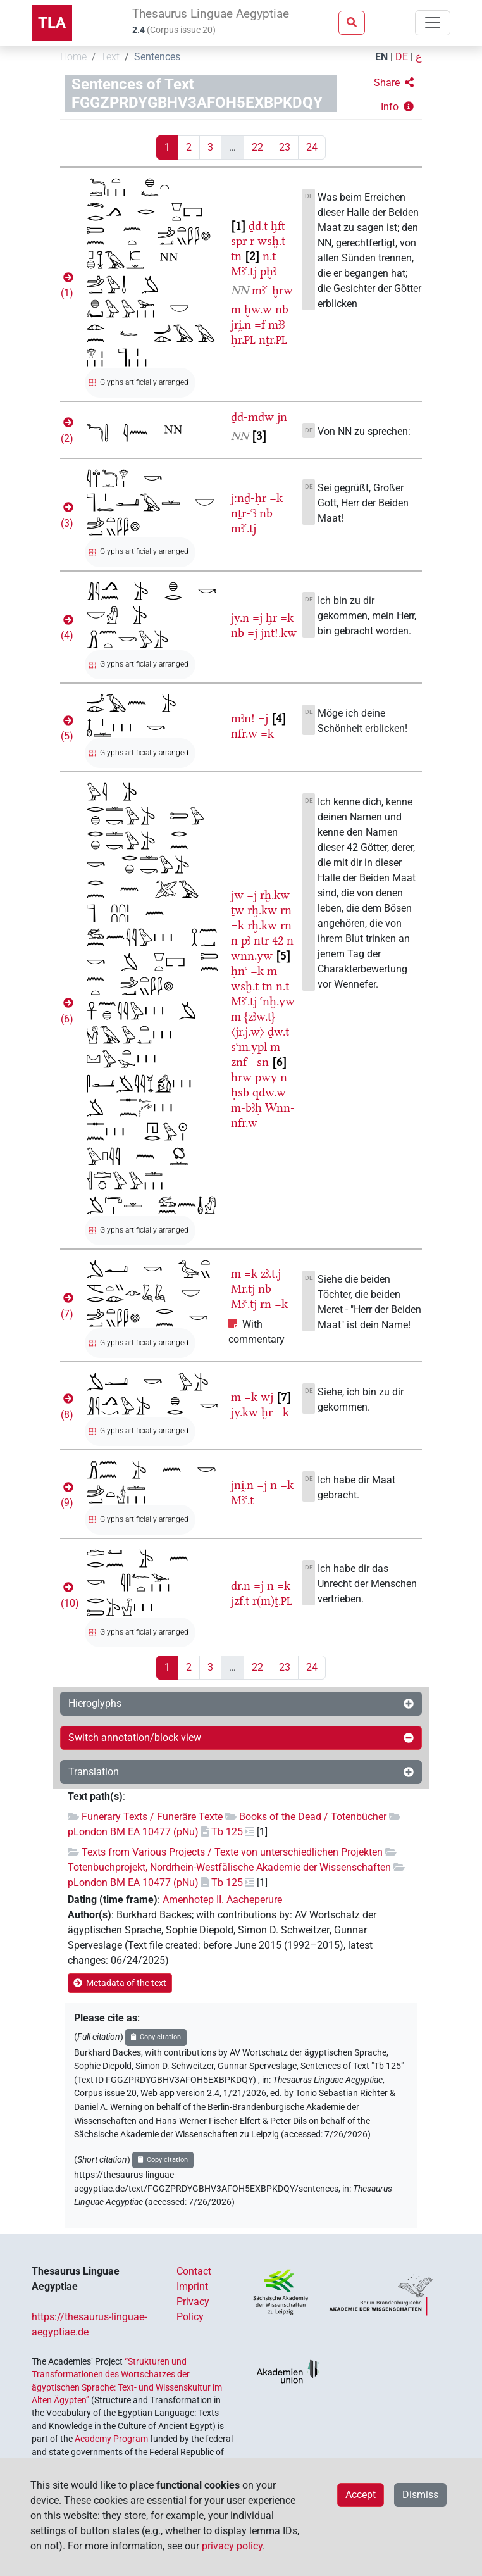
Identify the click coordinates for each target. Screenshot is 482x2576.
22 (257, 147)
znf (239, 1062)
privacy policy (232, 2546)
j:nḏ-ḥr (248, 498)
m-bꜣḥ (246, 1107)
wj (267, 1397)
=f (259, 324)
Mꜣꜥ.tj (244, 271)
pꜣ (245, 940)
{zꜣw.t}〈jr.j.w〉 (253, 1024)
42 (277, 940)
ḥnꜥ (239, 971)
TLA (52, 23)
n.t (269, 256)
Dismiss (420, 2495)
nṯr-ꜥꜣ (243, 513)
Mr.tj (243, 1288)
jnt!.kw (279, 632)
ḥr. (243, 339)
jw (237, 895)
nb (281, 309)
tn (236, 256)
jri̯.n (241, 324)
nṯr (261, 940)
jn (282, 417)
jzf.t (240, 1600)
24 (312, 147)
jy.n (240, 617)
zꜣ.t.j (271, 1273)
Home (73, 57)
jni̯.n (242, 1485)
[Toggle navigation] (432, 22)
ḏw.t (278, 1031)
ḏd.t (258, 225)
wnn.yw (252, 955)
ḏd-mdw (252, 417)
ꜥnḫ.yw (277, 1001)
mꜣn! (243, 718)
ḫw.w (258, 309)
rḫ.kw (275, 895)
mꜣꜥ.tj (243, 528)
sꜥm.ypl (249, 1047)
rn (286, 910)
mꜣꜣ (276, 324)
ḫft (278, 225)
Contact (193, 2271)
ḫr (271, 617)
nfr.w (244, 733)
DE (401, 57)
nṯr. (273, 339)
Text (110, 57)
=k (276, 498)
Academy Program (111, 2439)
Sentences (157, 57)
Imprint (192, 2286)
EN (381, 57)
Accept (360, 2495)
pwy (266, 1077)
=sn (259, 1062)
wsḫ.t (271, 241)
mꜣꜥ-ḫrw (272, 290)
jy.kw (244, 1412)
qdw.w (269, 1092)
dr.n (240, 1585)
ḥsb (240, 1092)
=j (257, 617)
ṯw (237, 910)
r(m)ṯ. (272, 1600)
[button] (394, 83)
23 (284, 147)
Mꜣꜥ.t (242, 1500)
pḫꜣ (268, 271)
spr (239, 241)
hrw (241, 1077)
